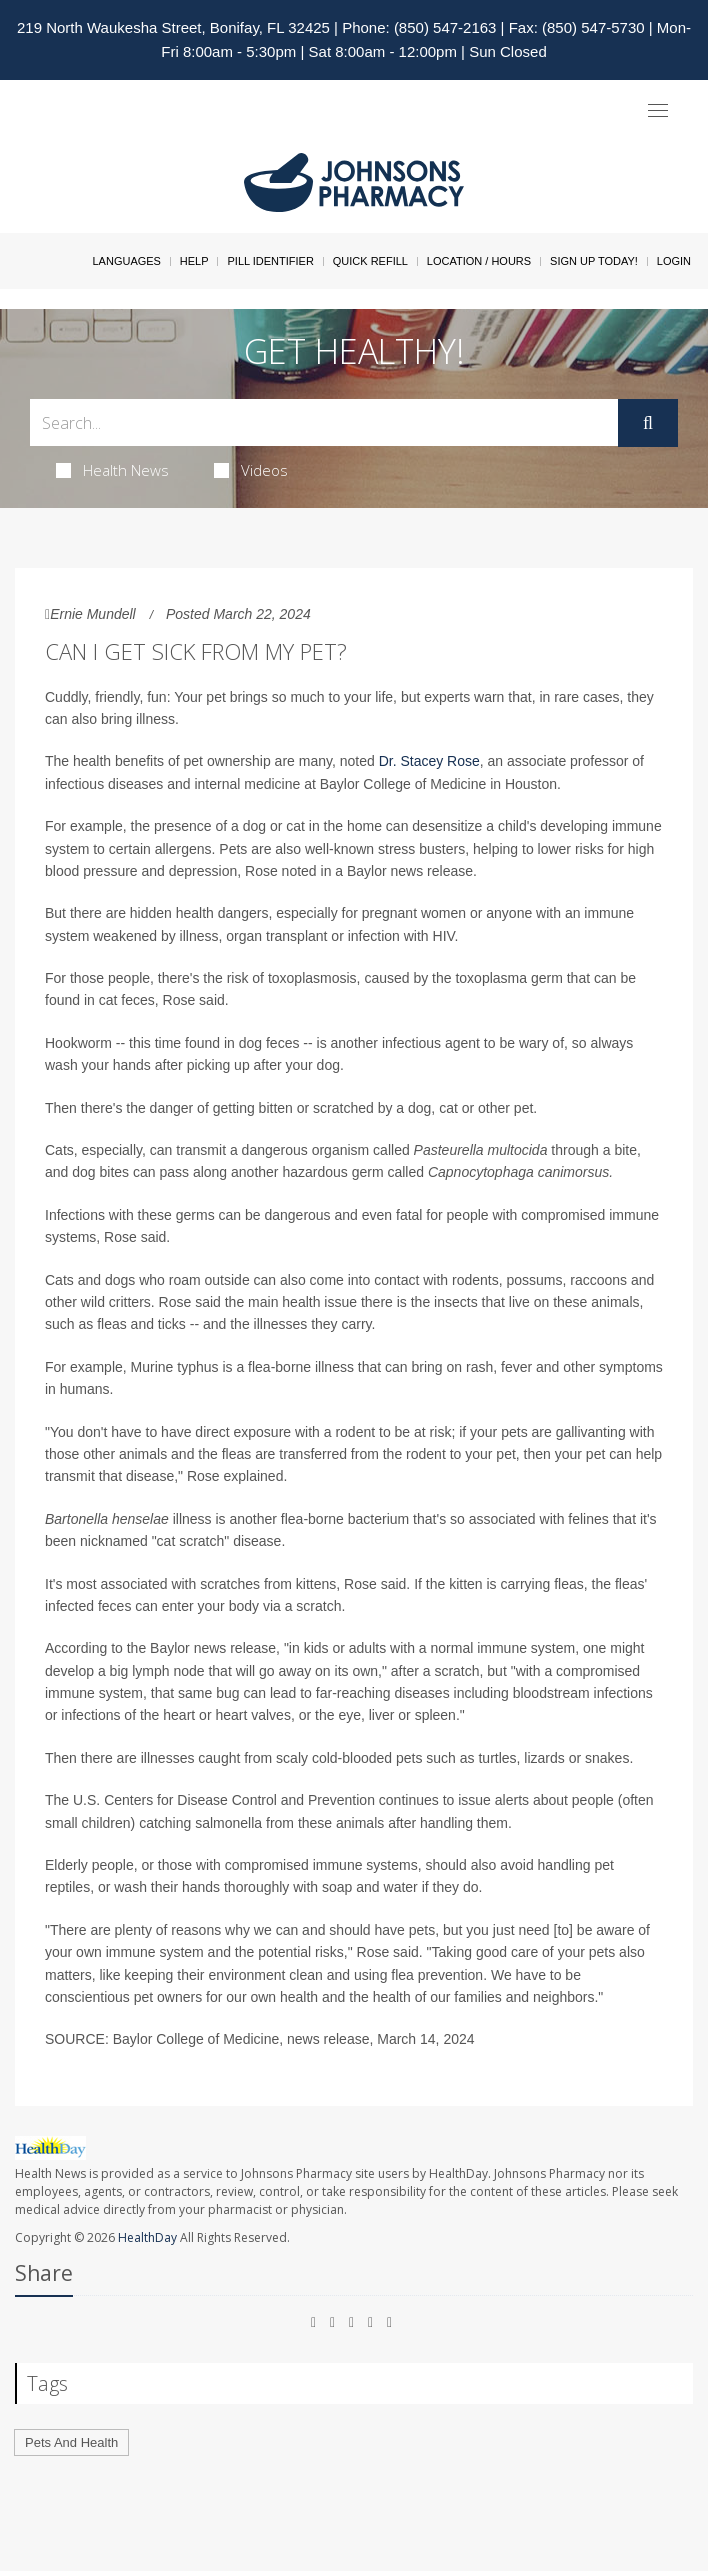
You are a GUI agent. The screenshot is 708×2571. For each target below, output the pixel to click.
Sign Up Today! (594, 261)
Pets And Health (71, 2442)
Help (194, 261)
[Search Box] (324, 422)
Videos (251, 470)
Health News (112, 470)
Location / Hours (479, 261)
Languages (126, 261)
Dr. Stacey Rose (429, 761)
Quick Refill (370, 261)
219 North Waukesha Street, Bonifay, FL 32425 (173, 27)
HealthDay (147, 2237)
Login (674, 261)
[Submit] (648, 423)
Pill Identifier (270, 261)
